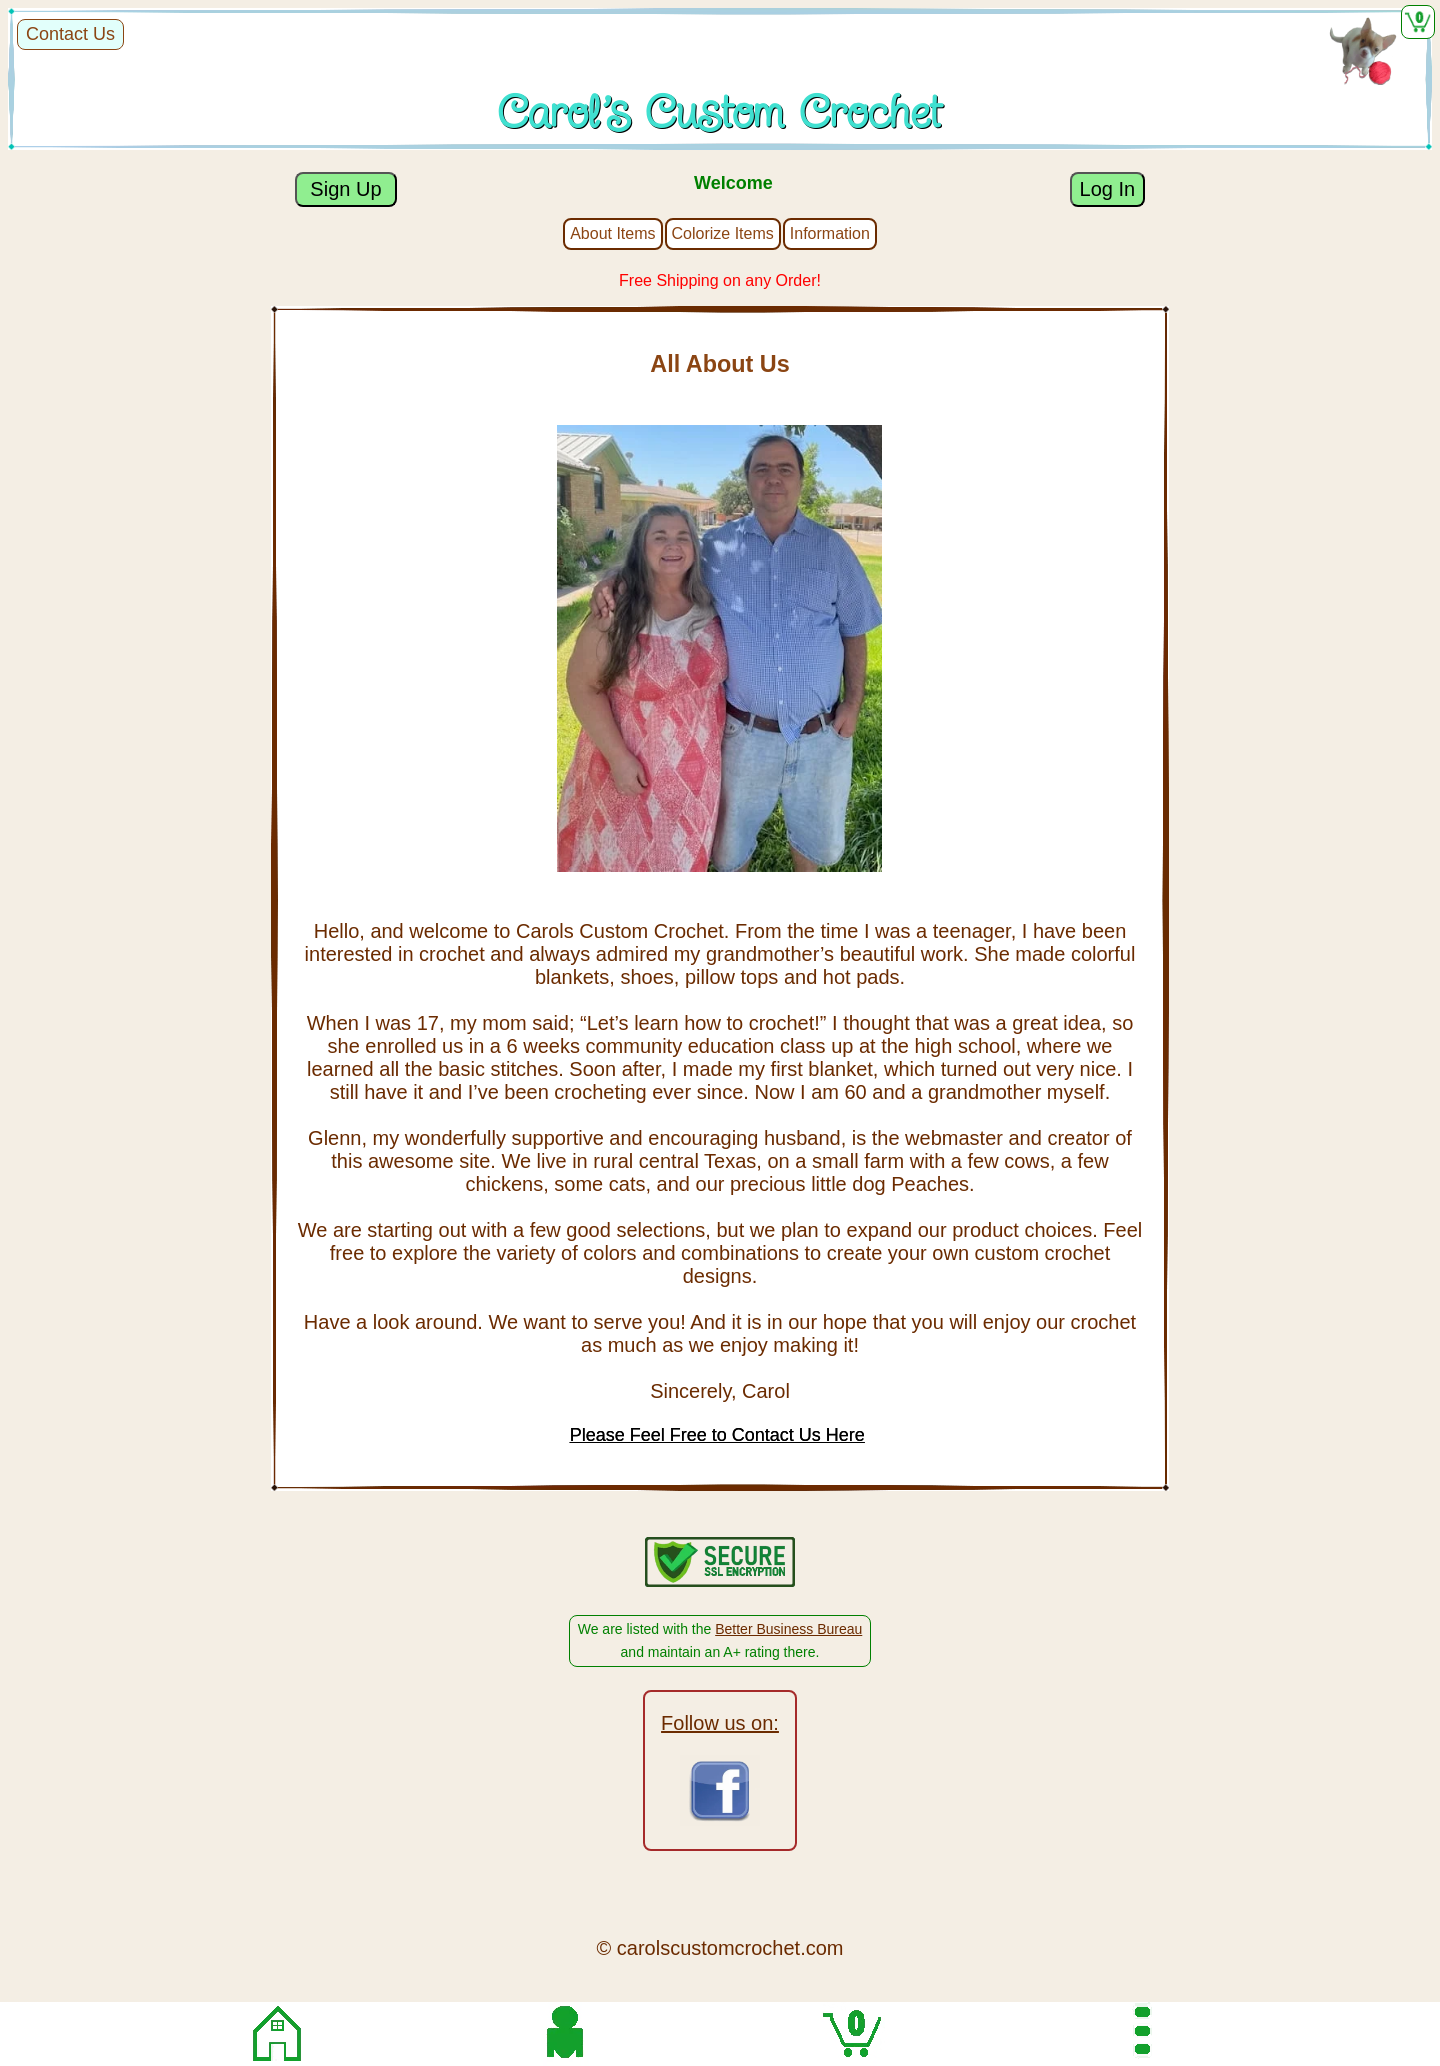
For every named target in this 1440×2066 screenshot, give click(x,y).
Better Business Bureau (788, 1629)
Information (830, 233)
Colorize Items (723, 233)
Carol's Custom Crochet (720, 114)
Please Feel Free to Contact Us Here (717, 1435)
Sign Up (346, 189)
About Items (612, 233)
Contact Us (70, 34)
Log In (1108, 189)
